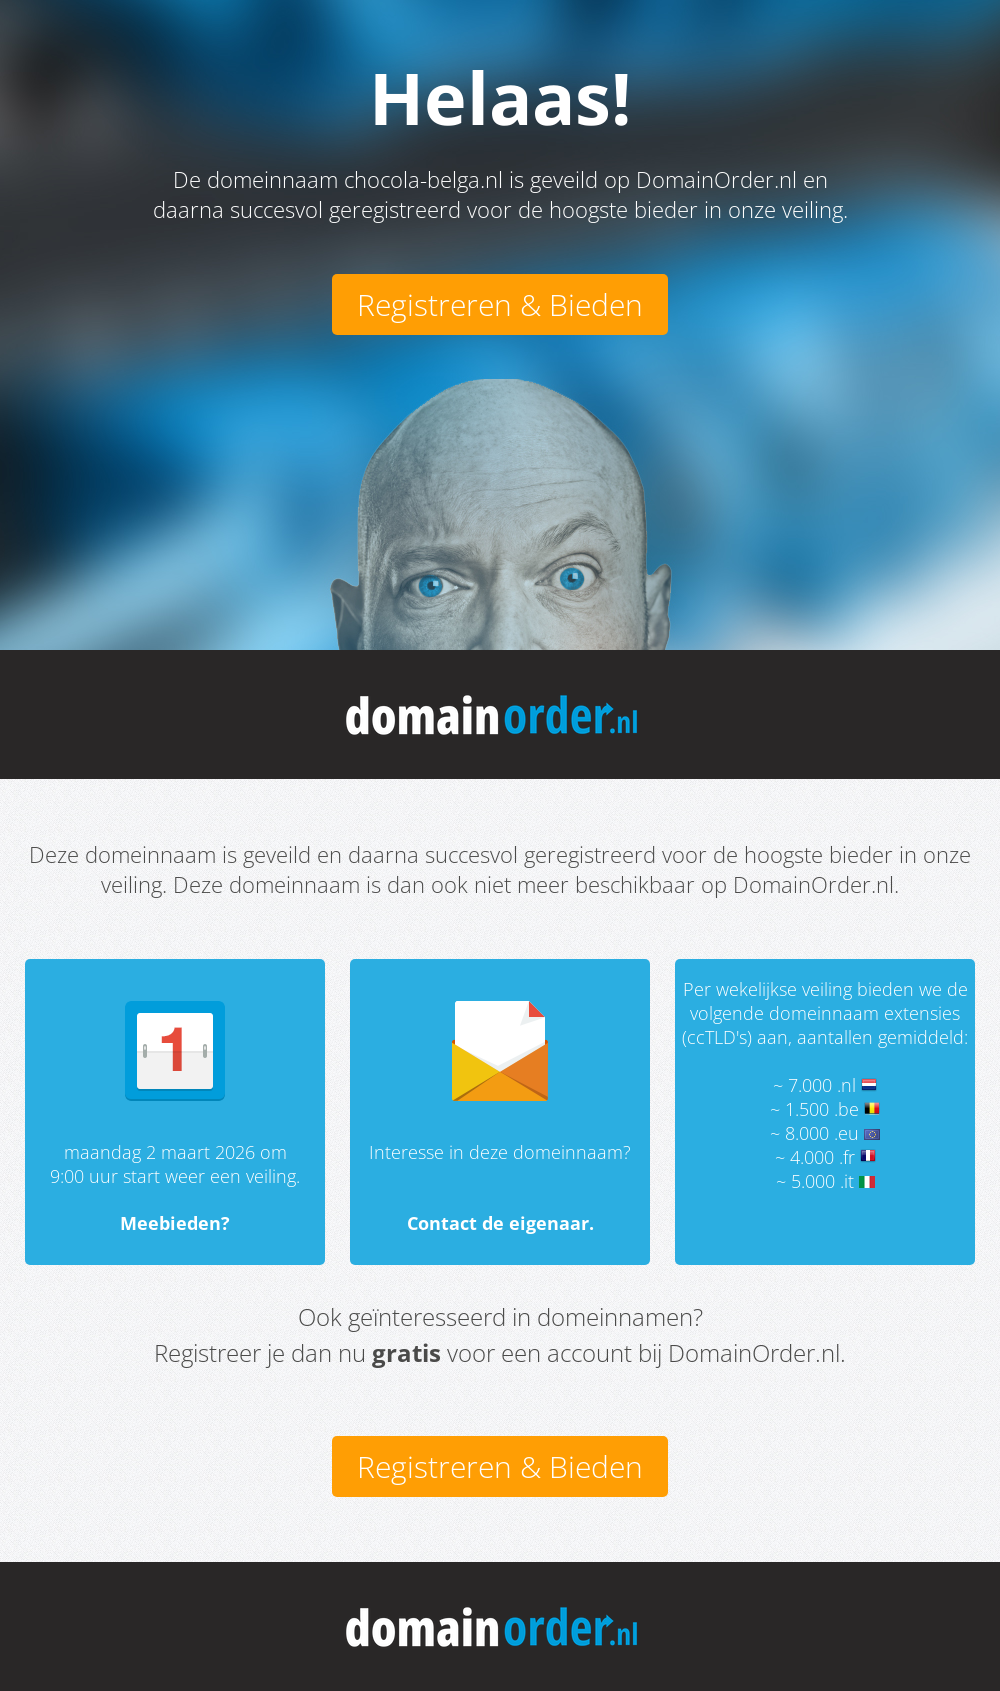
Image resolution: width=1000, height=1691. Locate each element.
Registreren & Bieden (500, 304)
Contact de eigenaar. (500, 1223)
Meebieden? (175, 1223)
